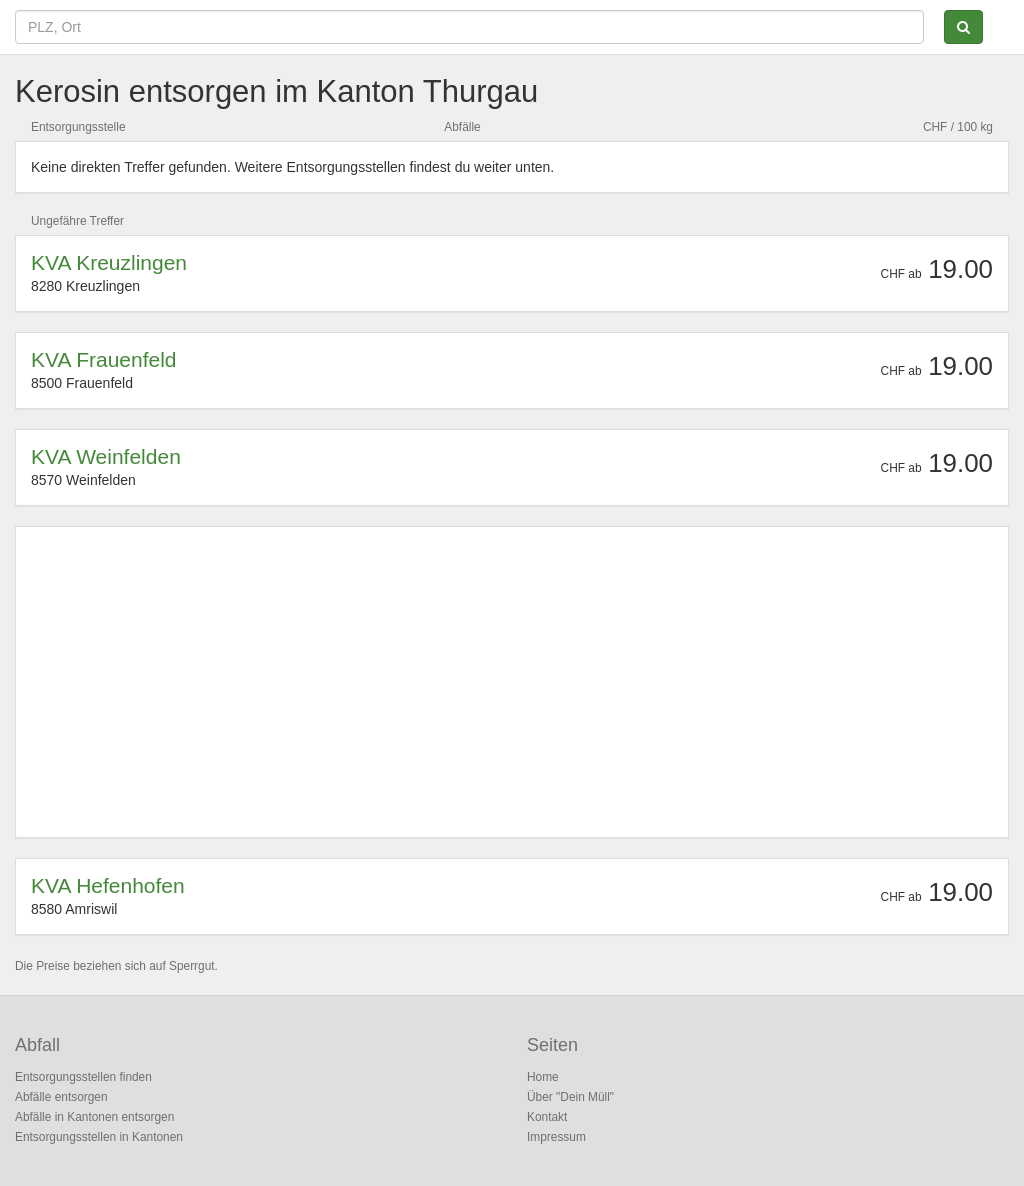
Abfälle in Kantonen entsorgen (94, 1117)
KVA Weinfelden (106, 456)
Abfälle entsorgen (61, 1097)
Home (543, 1077)
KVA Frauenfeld (104, 359)
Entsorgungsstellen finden (83, 1077)
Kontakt (547, 1117)
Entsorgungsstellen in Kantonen (99, 1137)
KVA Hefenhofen (108, 885)
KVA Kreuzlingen (109, 262)
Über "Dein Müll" (570, 1097)
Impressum (556, 1137)
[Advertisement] (512, 682)
